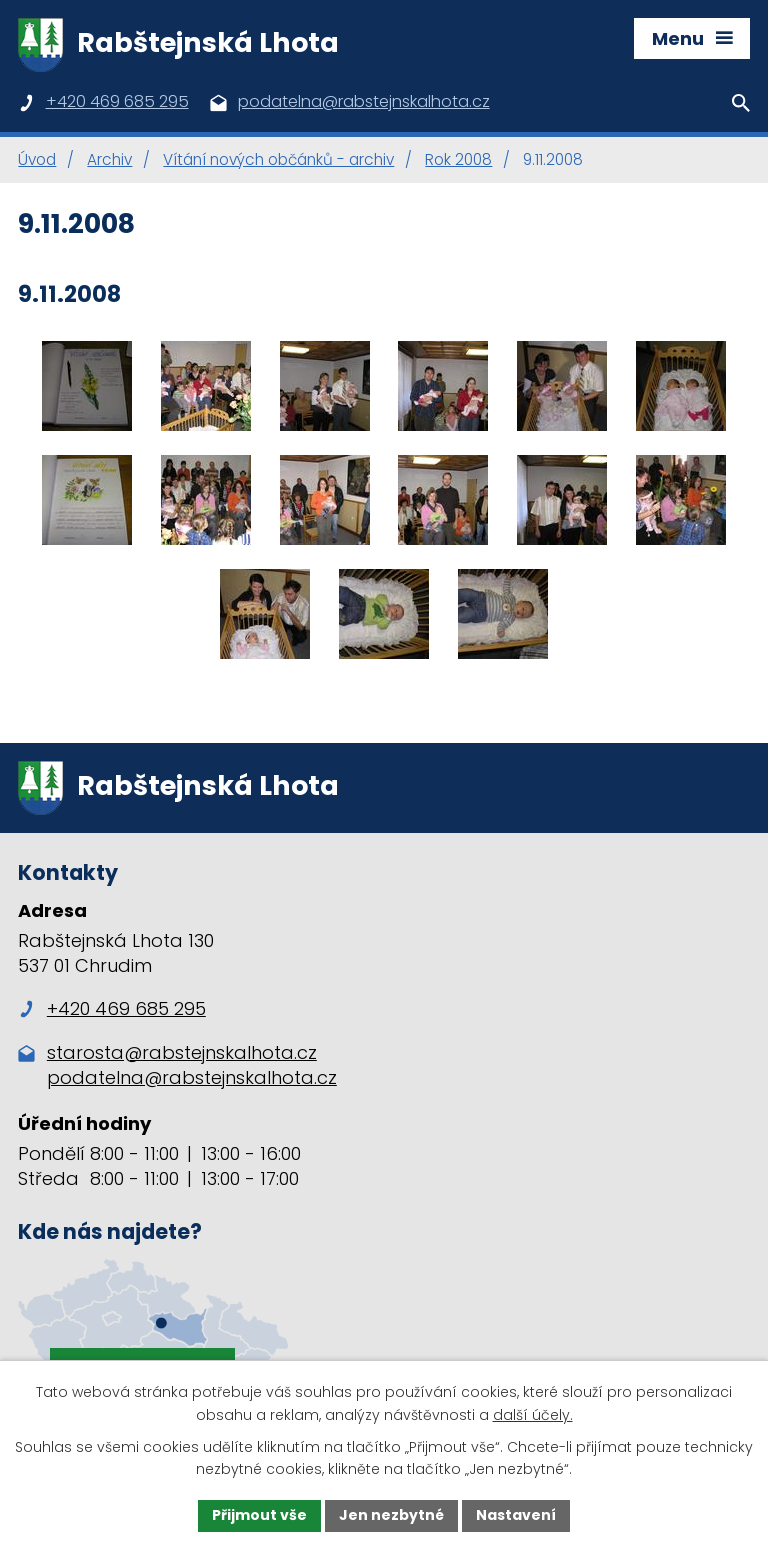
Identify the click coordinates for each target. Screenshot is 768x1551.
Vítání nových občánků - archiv (278, 159)
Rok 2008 (458, 159)
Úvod (37, 159)
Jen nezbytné (391, 1515)
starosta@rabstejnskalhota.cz (182, 1052)
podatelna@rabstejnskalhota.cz (192, 1077)
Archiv (109, 159)
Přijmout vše (259, 1515)
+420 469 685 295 (112, 1008)
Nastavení (516, 1515)
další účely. (533, 1415)
